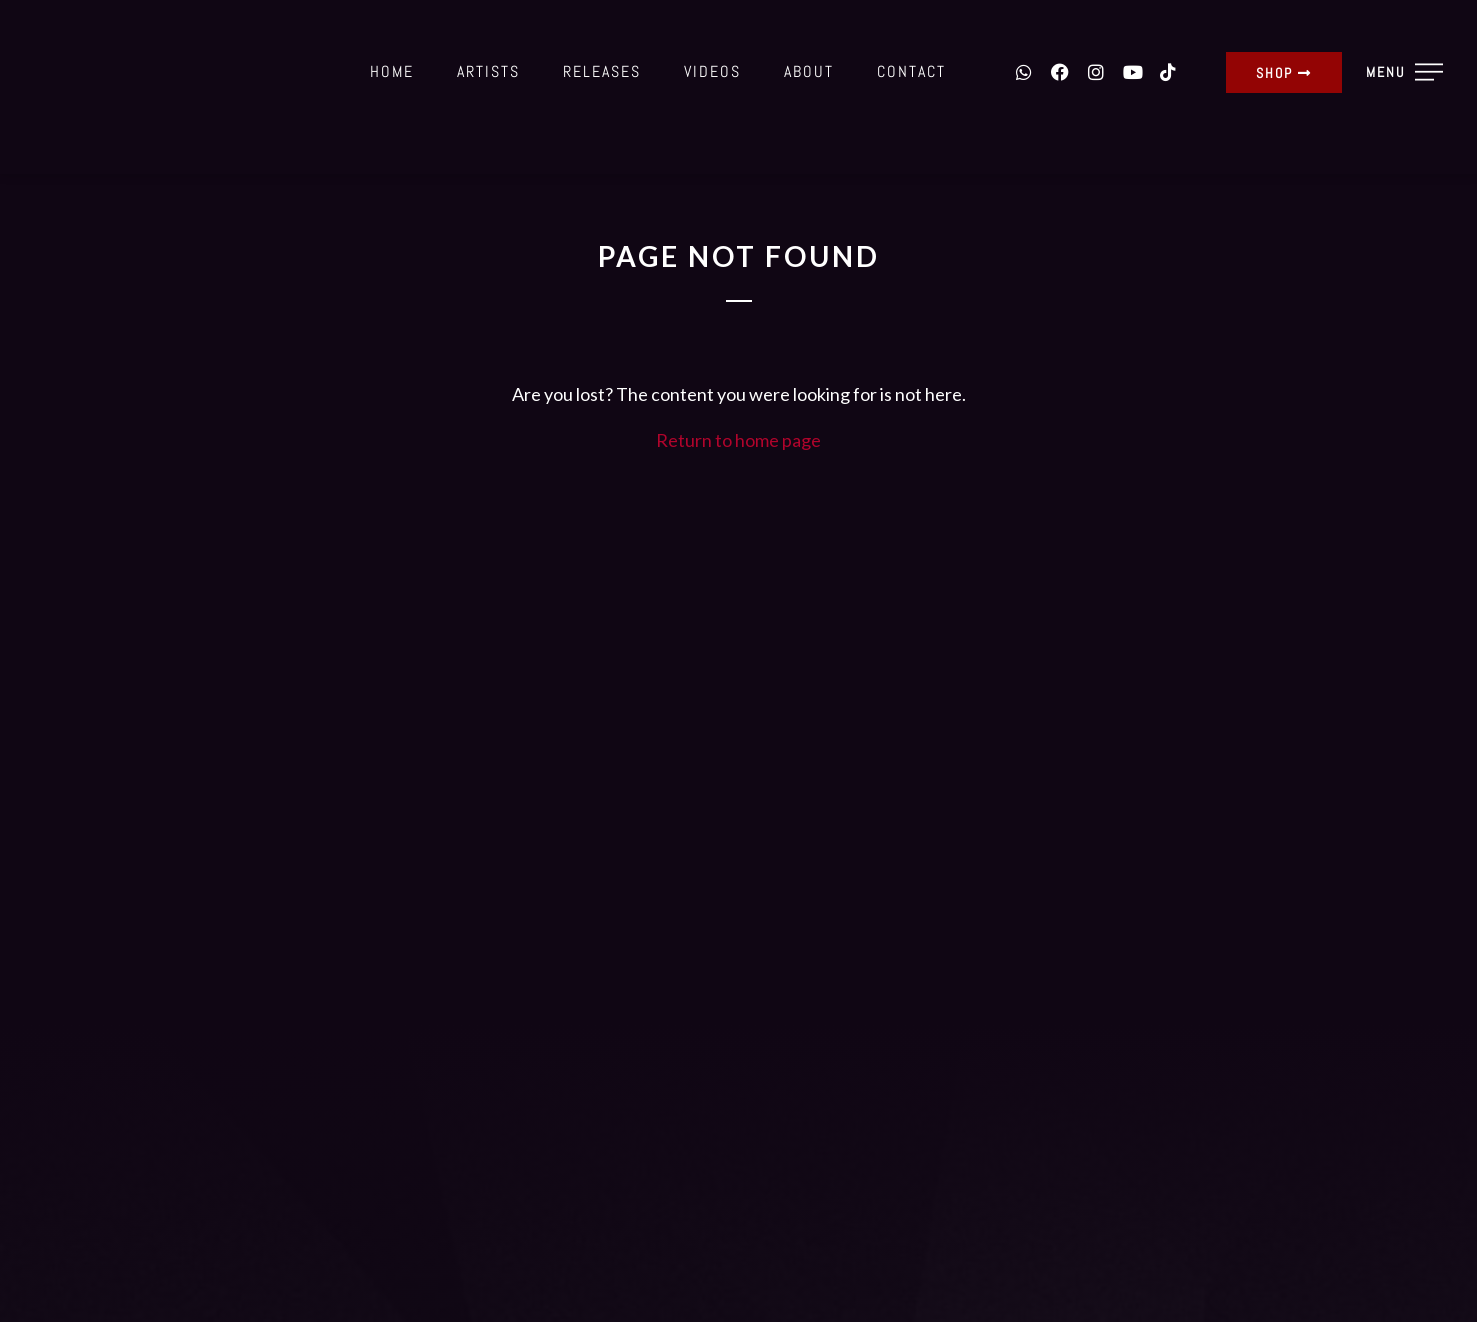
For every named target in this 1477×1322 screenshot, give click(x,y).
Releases (602, 71)
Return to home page (738, 440)
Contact (911, 71)
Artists (488, 71)
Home (392, 71)
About (809, 71)
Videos (712, 71)
